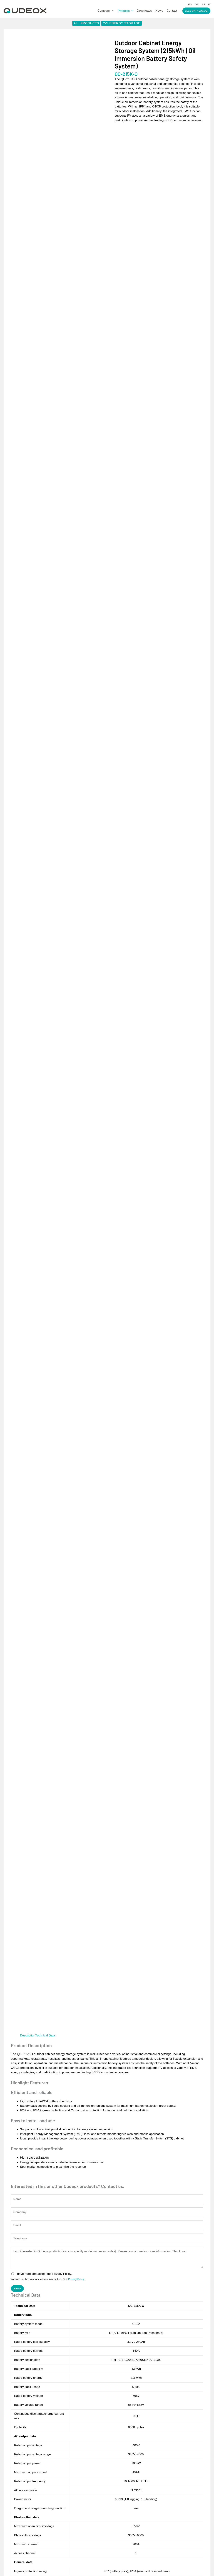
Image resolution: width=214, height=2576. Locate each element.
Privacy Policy (76, 2279)
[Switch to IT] (207, 4)
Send (17, 2288)
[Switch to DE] (195, 4)
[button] (112, 10)
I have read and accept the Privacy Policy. (44, 2274)
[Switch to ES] (201, 4)
